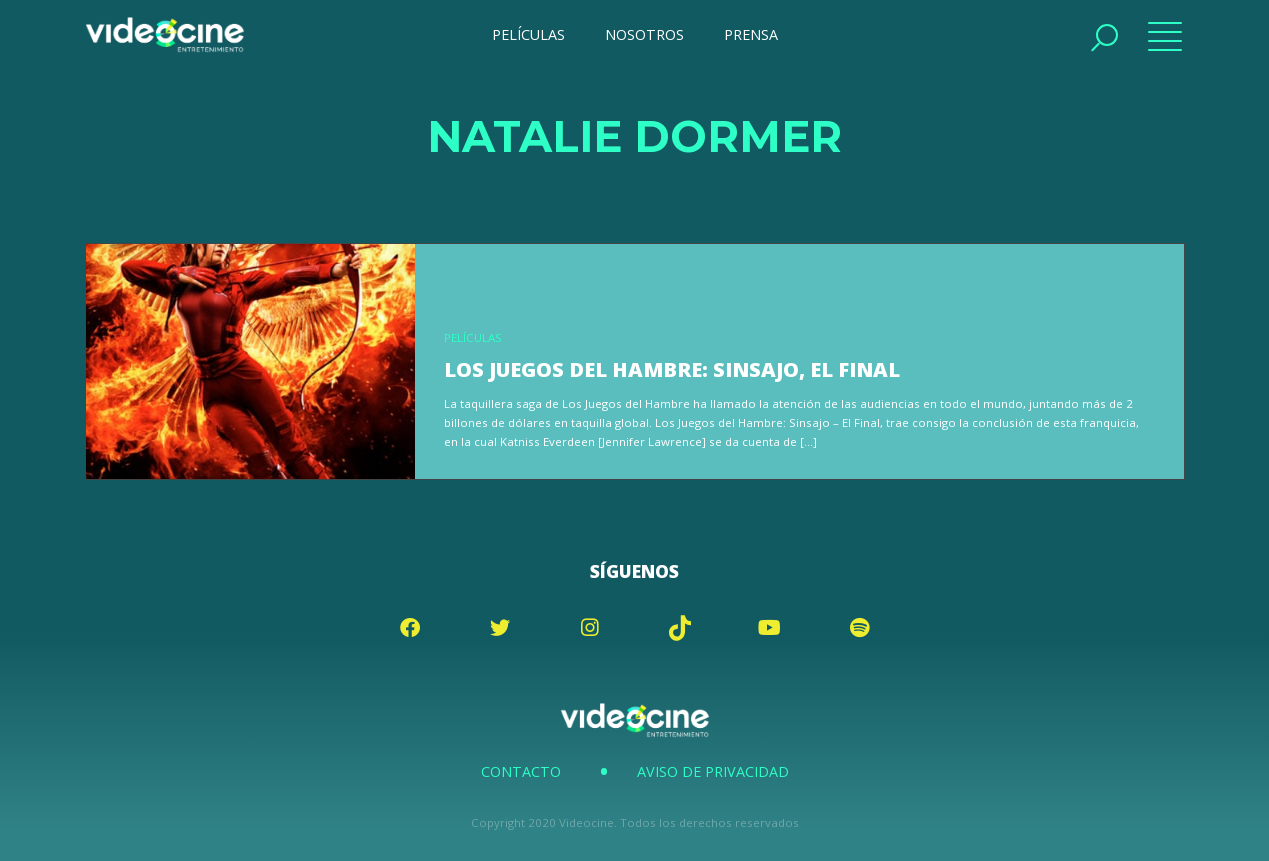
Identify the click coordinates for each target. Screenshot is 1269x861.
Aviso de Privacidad (713, 771)
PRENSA (751, 34)
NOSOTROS (644, 34)
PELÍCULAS (528, 34)
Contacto (521, 771)
